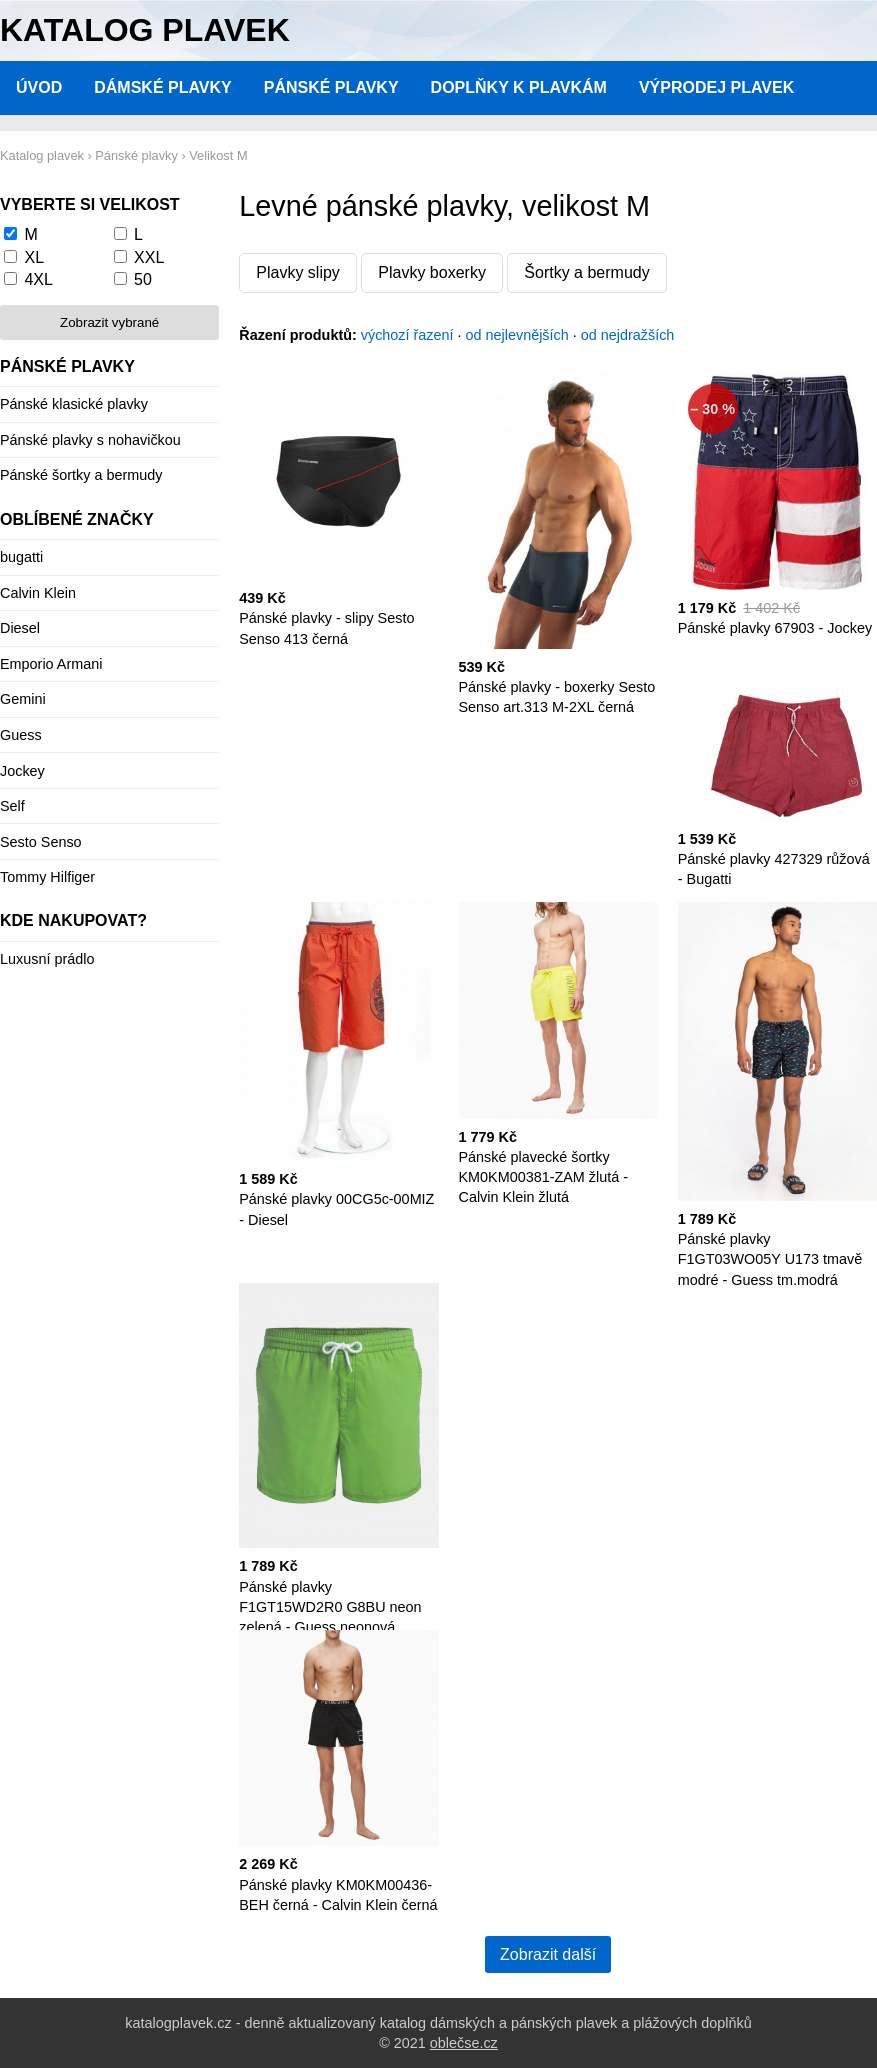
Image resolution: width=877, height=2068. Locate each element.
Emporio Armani (51, 664)
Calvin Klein (38, 593)
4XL (38, 279)
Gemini (23, 699)
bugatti (21, 557)
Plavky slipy (298, 272)
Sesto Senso (41, 842)
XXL (149, 257)
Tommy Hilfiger (47, 877)
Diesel (20, 628)
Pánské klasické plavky (74, 404)
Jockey (22, 771)
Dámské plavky (163, 87)
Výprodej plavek (716, 87)
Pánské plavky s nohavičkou (90, 440)
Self (12, 806)
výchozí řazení (407, 335)
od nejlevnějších (517, 335)
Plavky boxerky (432, 272)
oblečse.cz (464, 2043)
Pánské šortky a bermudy (81, 475)
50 (143, 279)
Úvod (39, 87)
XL (34, 257)
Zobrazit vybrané (109, 322)
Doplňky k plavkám (519, 87)
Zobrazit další (548, 1954)
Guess (21, 735)
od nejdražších (628, 335)
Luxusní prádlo (47, 959)
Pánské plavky (331, 87)
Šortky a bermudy (586, 272)
